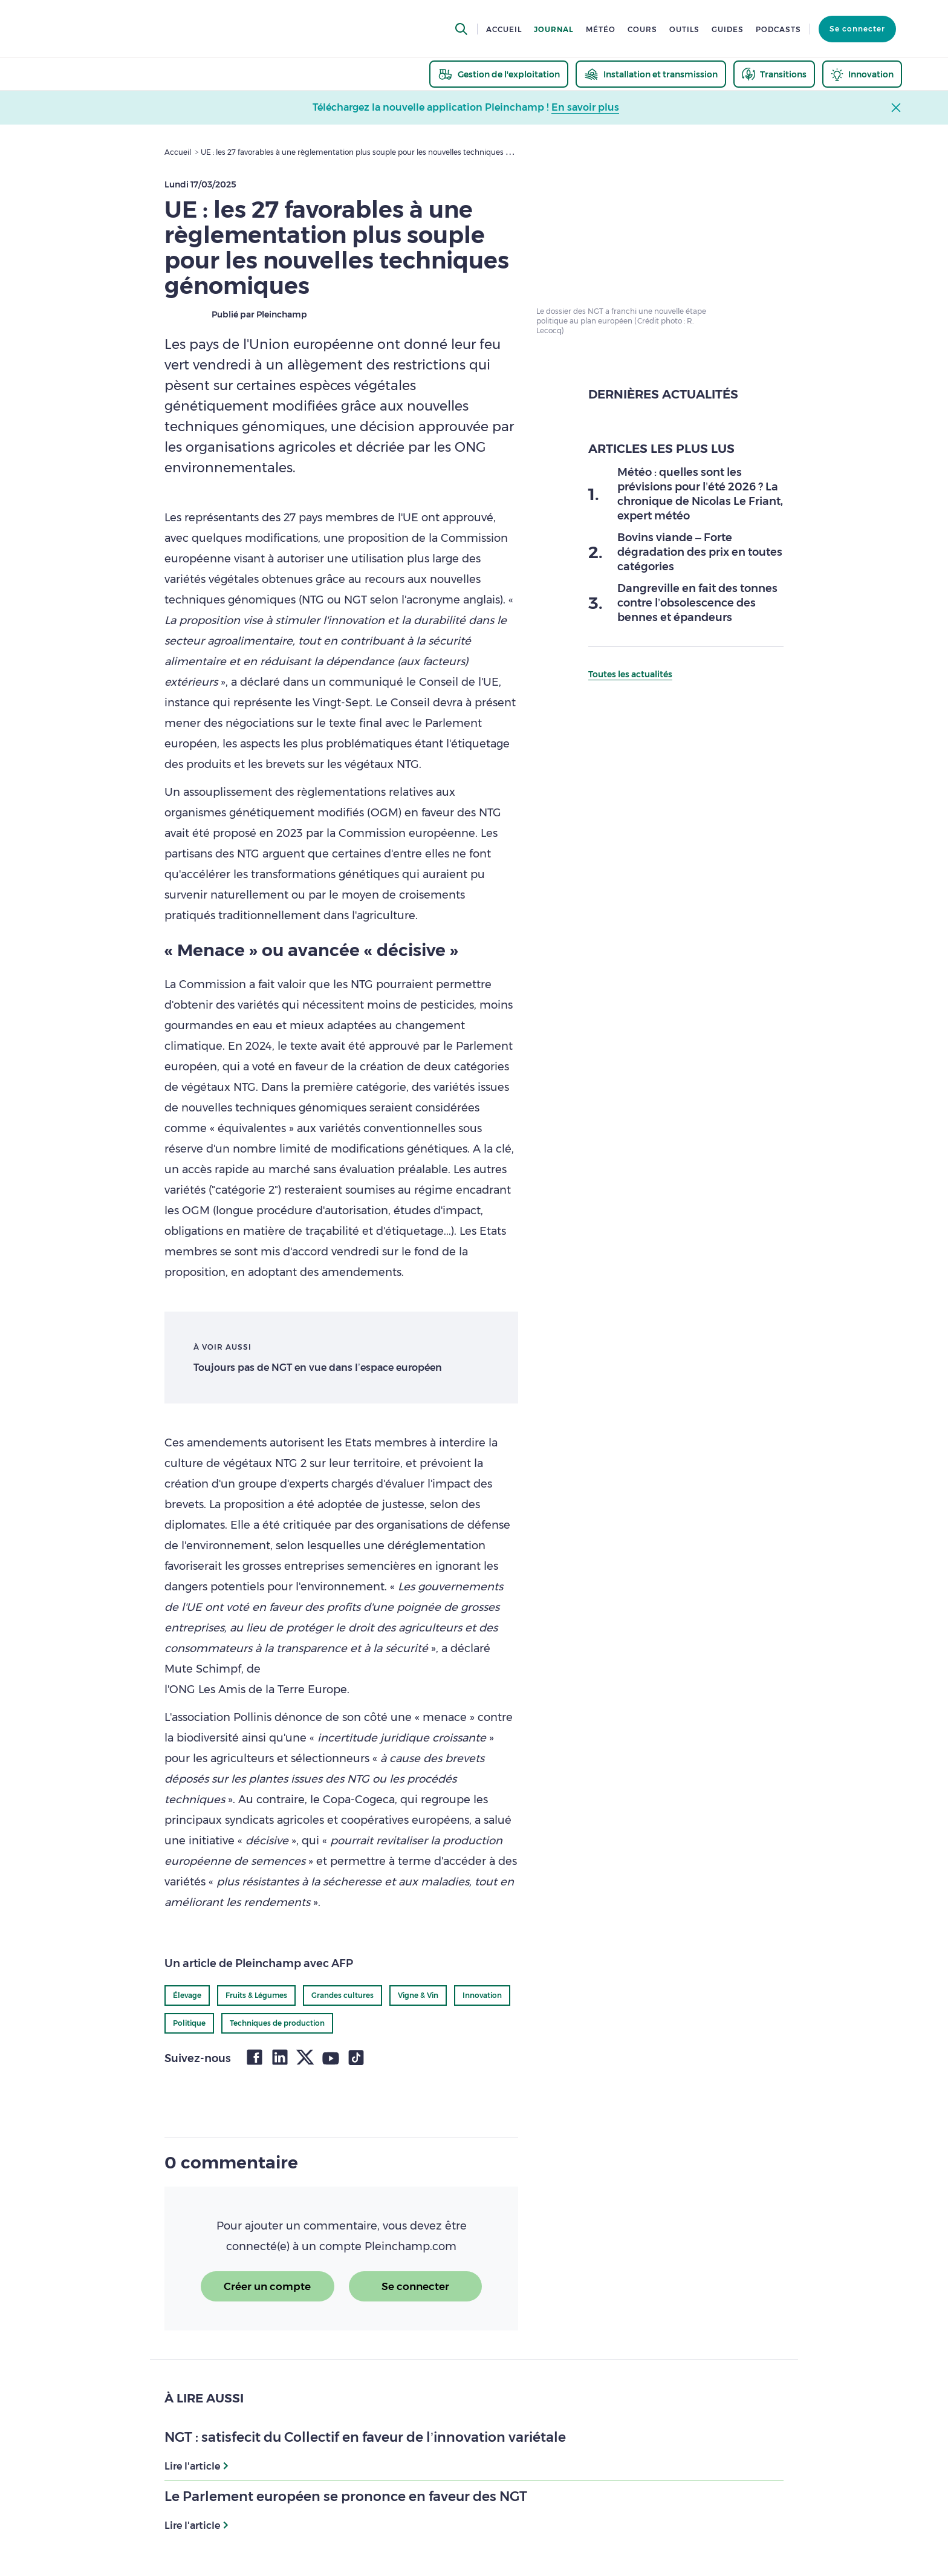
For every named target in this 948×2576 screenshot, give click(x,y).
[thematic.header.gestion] (498, 74)
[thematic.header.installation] (651, 74)
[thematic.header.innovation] (862, 74)
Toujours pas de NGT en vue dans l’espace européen (317, 1367)
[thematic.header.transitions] (774, 74)
